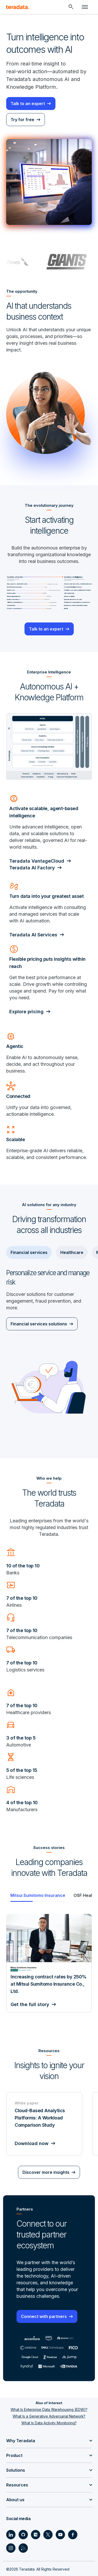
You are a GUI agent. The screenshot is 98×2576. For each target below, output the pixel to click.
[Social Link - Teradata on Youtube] (60, 2534)
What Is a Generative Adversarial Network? (49, 2416)
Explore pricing (26, 1011)
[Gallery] (49, 1971)
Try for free (22, 119)
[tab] (37, 1895)
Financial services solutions (39, 1323)
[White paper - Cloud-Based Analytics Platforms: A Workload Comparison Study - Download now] (44, 2124)
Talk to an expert (28, 103)
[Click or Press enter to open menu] (85, 7)
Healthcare (71, 1252)
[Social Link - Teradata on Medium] (35, 2534)
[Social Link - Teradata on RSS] (23, 2548)
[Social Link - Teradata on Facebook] (72, 2534)
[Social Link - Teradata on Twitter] (48, 2534)
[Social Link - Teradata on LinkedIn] (10, 2534)
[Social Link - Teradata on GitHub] (23, 2534)
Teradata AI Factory (32, 867)
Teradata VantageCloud (36, 861)
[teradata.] (17, 7)
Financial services (29, 1252)
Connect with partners (44, 2316)
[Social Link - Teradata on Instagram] (10, 2548)
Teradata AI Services (33, 934)
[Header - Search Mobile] (71, 7)
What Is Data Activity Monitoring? (49, 2423)
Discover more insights (45, 2172)
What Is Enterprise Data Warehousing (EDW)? (49, 2409)
